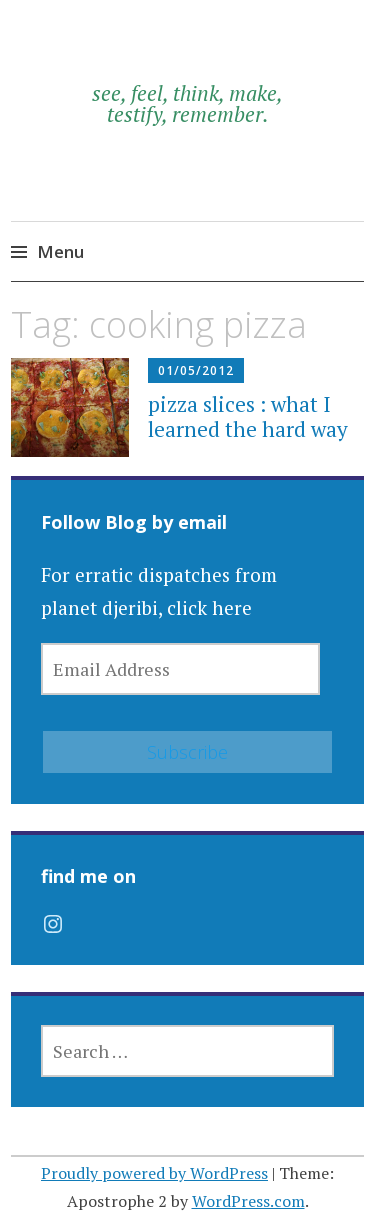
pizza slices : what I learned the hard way (248, 416)
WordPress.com (248, 1201)
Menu (60, 251)
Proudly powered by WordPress (154, 1173)
